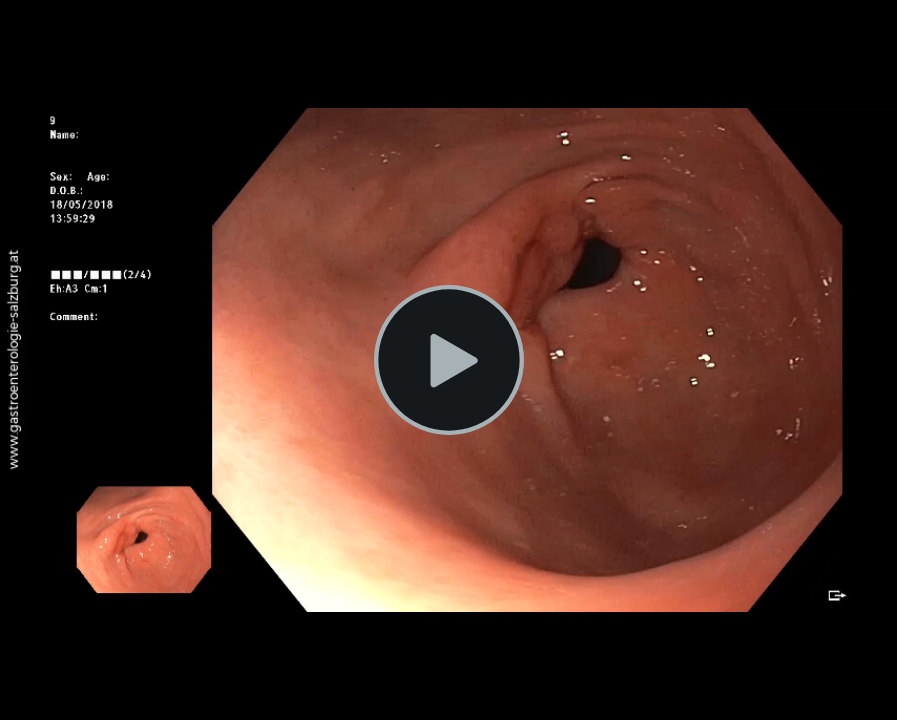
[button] (449, 360)
